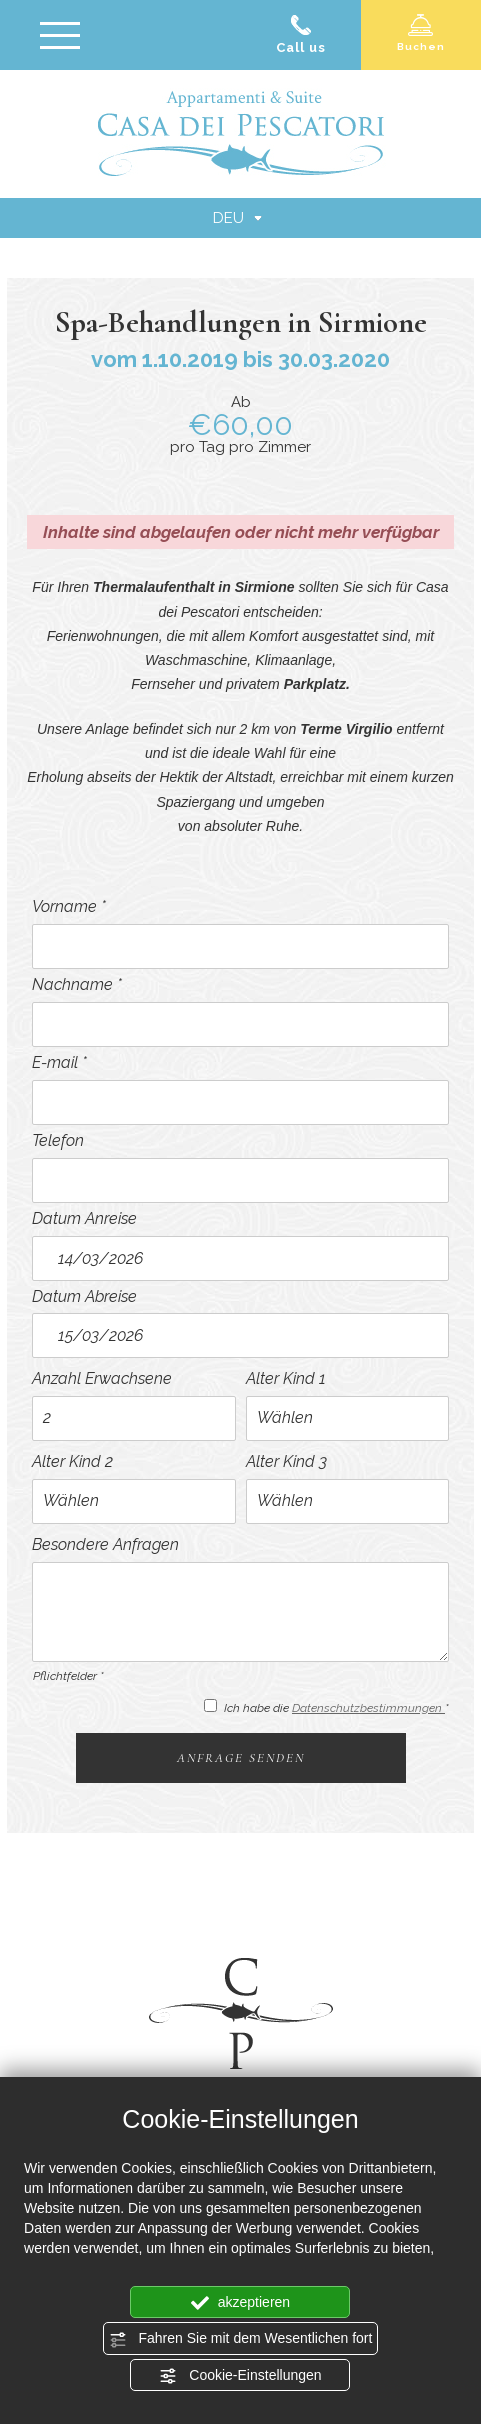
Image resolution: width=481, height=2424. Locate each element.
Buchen (421, 32)
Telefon (58, 1140)
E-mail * (59, 1062)
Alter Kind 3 (286, 1461)
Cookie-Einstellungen (240, 2376)
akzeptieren (240, 2303)
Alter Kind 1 (286, 1378)
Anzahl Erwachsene (102, 1378)
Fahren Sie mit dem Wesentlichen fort (241, 2339)
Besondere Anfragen (105, 1544)
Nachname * (77, 984)
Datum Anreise (84, 1218)
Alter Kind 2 (72, 1461)
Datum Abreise (84, 1296)
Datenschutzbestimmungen (368, 1708)
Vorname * (69, 906)
